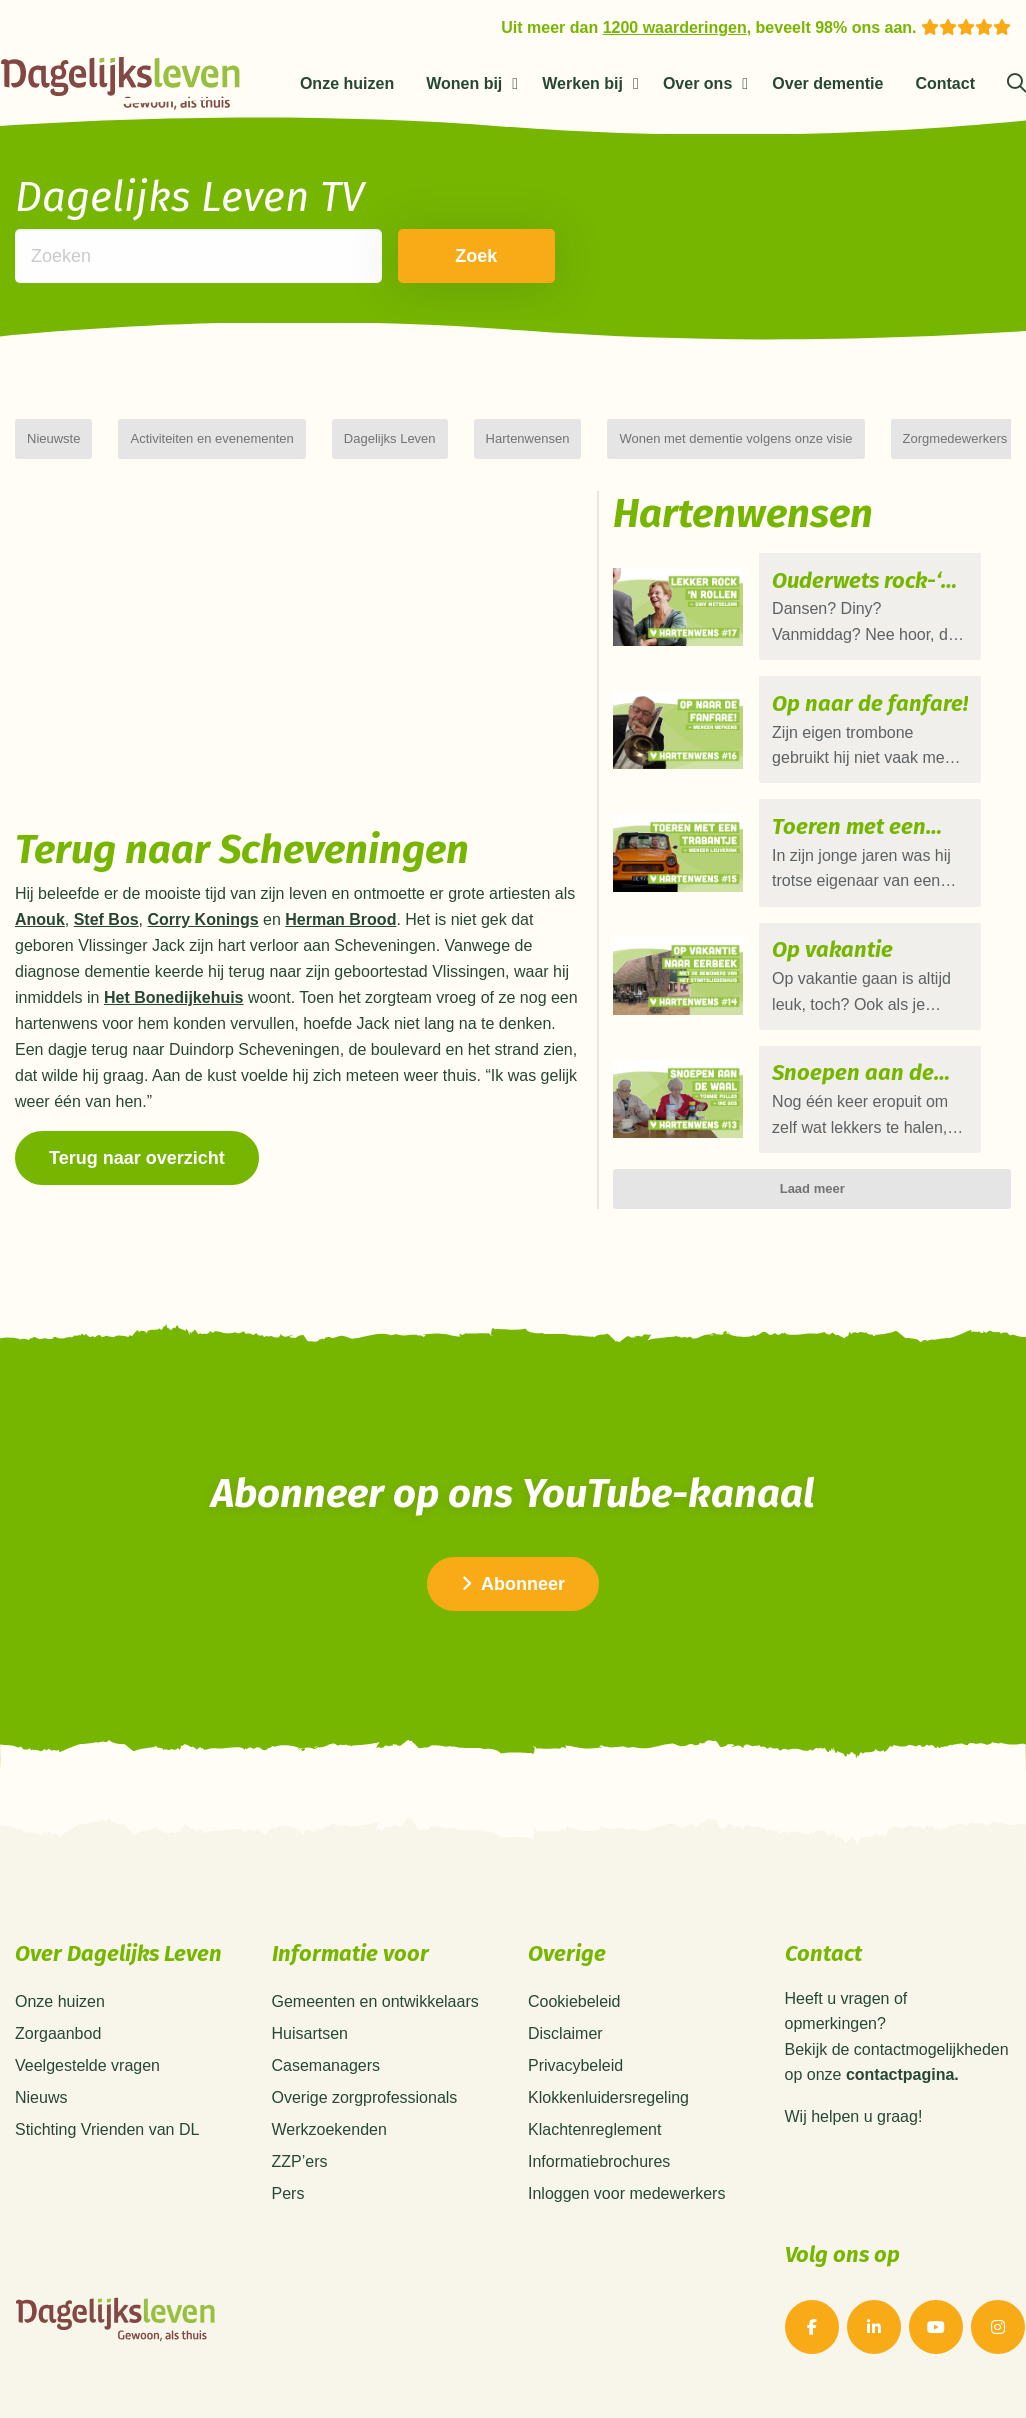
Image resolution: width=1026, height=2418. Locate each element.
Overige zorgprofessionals (365, 2097)
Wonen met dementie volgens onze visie (735, 438)
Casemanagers (326, 2065)
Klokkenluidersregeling (608, 2097)
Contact (945, 83)
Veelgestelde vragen (87, 2065)
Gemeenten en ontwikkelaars (375, 2001)
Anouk (40, 919)
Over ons (697, 83)
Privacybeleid (575, 2065)
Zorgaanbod (58, 2033)
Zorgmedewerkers (955, 438)
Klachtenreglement (594, 2129)
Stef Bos (106, 919)
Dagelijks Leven (390, 438)
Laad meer (812, 1142)
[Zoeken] (1016, 84)
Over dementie (827, 83)
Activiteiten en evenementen (211, 438)
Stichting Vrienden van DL (107, 2129)
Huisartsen (310, 2033)
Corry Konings (202, 919)
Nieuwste (53, 438)
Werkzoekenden (329, 2129)
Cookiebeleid (574, 2001)
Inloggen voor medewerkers (626, 2193)
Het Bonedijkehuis (174, 997)
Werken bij (582, 83)
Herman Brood (340, 919)
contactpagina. (902, 2075)
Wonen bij (464, 83)
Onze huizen (347, 83)
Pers (288, 2193)
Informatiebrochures (599, 2161)
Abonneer (513, 1584)
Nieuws (41, 2097)
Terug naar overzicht (137, 1158)
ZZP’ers (300, 2161)
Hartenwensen (528, 438)
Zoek (451, 256)
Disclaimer (565, 2033)
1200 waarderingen (675, 27)
